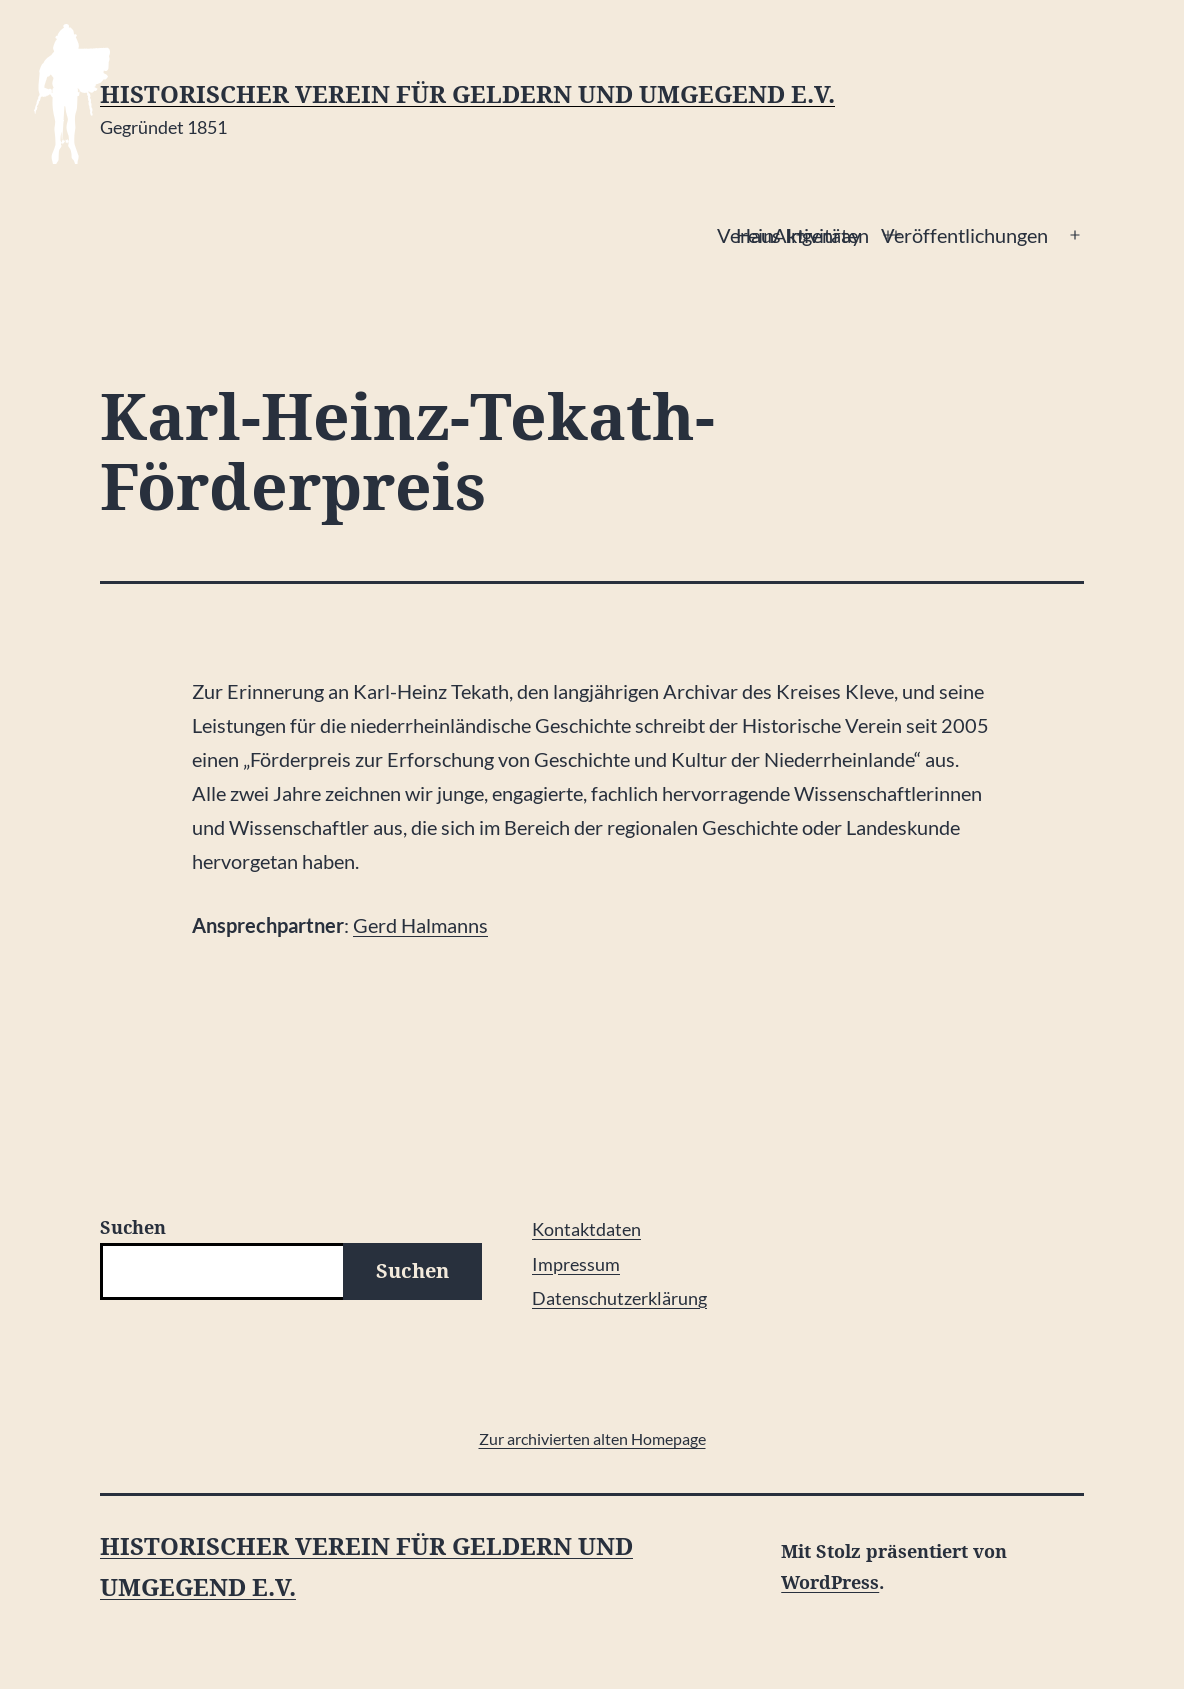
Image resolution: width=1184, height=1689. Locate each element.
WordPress (830, 1582)
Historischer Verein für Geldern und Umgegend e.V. (467, 94)
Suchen (133, 1227)
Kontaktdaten (586, 1229)
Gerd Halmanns (420, 925)
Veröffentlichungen (964, 235)
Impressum (576, 1264)
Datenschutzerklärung (619, 1298)
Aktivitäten (821, 235)
